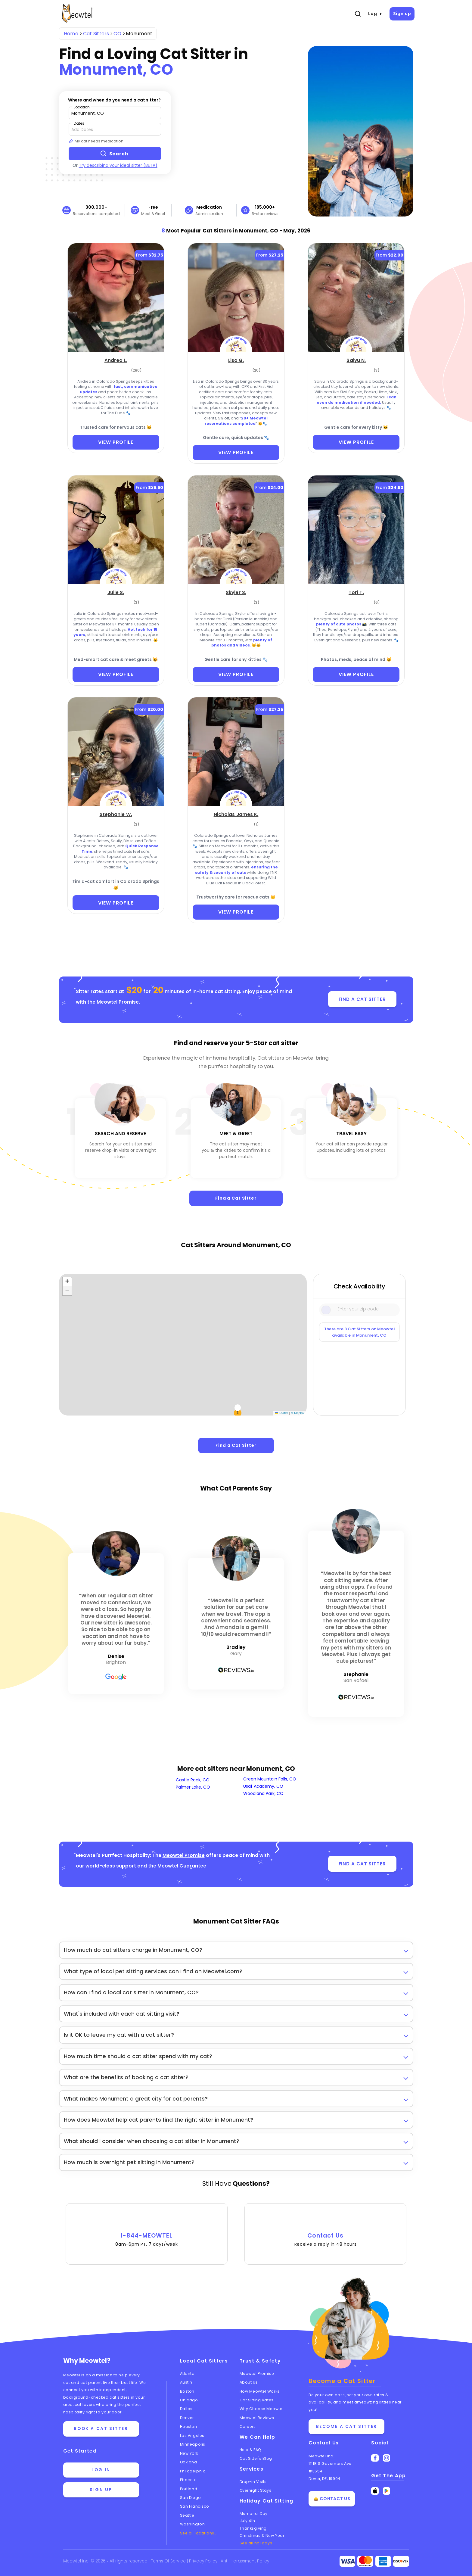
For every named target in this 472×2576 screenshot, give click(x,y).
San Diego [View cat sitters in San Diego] (190, 2497)
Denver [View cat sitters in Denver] (187, 2417)
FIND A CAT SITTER (362, 999)
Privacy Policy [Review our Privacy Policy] (205, 2561)
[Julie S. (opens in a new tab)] (116, 592)
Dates (79, 123)
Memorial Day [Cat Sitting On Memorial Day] (254, 2513)
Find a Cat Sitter (236, 1198)
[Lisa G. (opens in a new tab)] (236, 360)
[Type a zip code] (115, 113)
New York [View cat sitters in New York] (189, 2453)
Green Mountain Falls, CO (269, 1779)
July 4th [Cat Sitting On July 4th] (247, 2520)
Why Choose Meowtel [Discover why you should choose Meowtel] (262, 2408)
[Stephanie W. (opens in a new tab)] (115, 814)
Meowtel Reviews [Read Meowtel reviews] (257, 2417)
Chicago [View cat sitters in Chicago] (189, 2400)
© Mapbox (298, 1413)
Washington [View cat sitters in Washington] (192, 2523)
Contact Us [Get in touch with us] (324, 2442)
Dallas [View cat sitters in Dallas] (186, 2408)
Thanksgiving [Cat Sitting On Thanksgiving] (253, 2528)
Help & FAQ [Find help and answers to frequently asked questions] (251, 2449)
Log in (375, 14)
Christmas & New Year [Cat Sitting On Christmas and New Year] (262, 2535)
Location (82, 107)
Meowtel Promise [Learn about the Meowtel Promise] (257, 2373)
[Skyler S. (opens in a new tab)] (236, 592)
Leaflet (281, 1413)
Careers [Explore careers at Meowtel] (248, 2426)
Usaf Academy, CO (263, 1786)
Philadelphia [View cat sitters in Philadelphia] (193, 2470)
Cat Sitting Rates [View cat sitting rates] (257, 2400)
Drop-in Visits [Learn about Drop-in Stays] (253, 2481)
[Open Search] (358, 14)
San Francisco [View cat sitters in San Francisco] (194, 2506)
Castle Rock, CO (193, 1780)
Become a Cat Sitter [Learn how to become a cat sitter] (346, 2426)
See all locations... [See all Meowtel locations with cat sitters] (199, 2532)
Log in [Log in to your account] (101, 2470)
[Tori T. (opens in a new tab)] (356, 592)
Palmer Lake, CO (193, 1787)
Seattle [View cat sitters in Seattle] (187, 2515)
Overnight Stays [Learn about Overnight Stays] (256, 2490)
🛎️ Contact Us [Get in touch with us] (331, 2499)
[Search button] (115, 153)
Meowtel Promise (118, 1001)
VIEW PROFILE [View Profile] (115, 442)
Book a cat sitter (100, 2429)
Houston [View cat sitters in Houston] (188, 2426)
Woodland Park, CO (263, 1793)
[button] (67, 1281)
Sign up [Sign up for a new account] (101, 2490)
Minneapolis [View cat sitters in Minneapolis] (192, 2444)
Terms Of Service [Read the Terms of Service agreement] (169, 2561)
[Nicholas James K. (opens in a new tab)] (236, 814)
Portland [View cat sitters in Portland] (188, 2488)
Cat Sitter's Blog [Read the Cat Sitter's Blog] (256, 2458)
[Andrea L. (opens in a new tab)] (116, 360)
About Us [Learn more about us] (249, 2382)
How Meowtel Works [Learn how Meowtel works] (260, 2391)
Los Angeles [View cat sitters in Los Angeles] (192, 2435)
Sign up (402, 14)
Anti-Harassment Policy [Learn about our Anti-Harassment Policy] (247, 2561)
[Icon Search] (326, 1309)
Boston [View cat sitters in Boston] (187, 2391)
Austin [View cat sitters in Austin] (186, 2382)
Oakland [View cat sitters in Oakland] (188, 2461)
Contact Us (325, 2231)
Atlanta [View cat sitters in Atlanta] (187, 2373)
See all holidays (256, 2542)
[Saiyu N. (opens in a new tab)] (356, 360)
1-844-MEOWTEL (146, 2231)
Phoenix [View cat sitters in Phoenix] (188, 2479)
